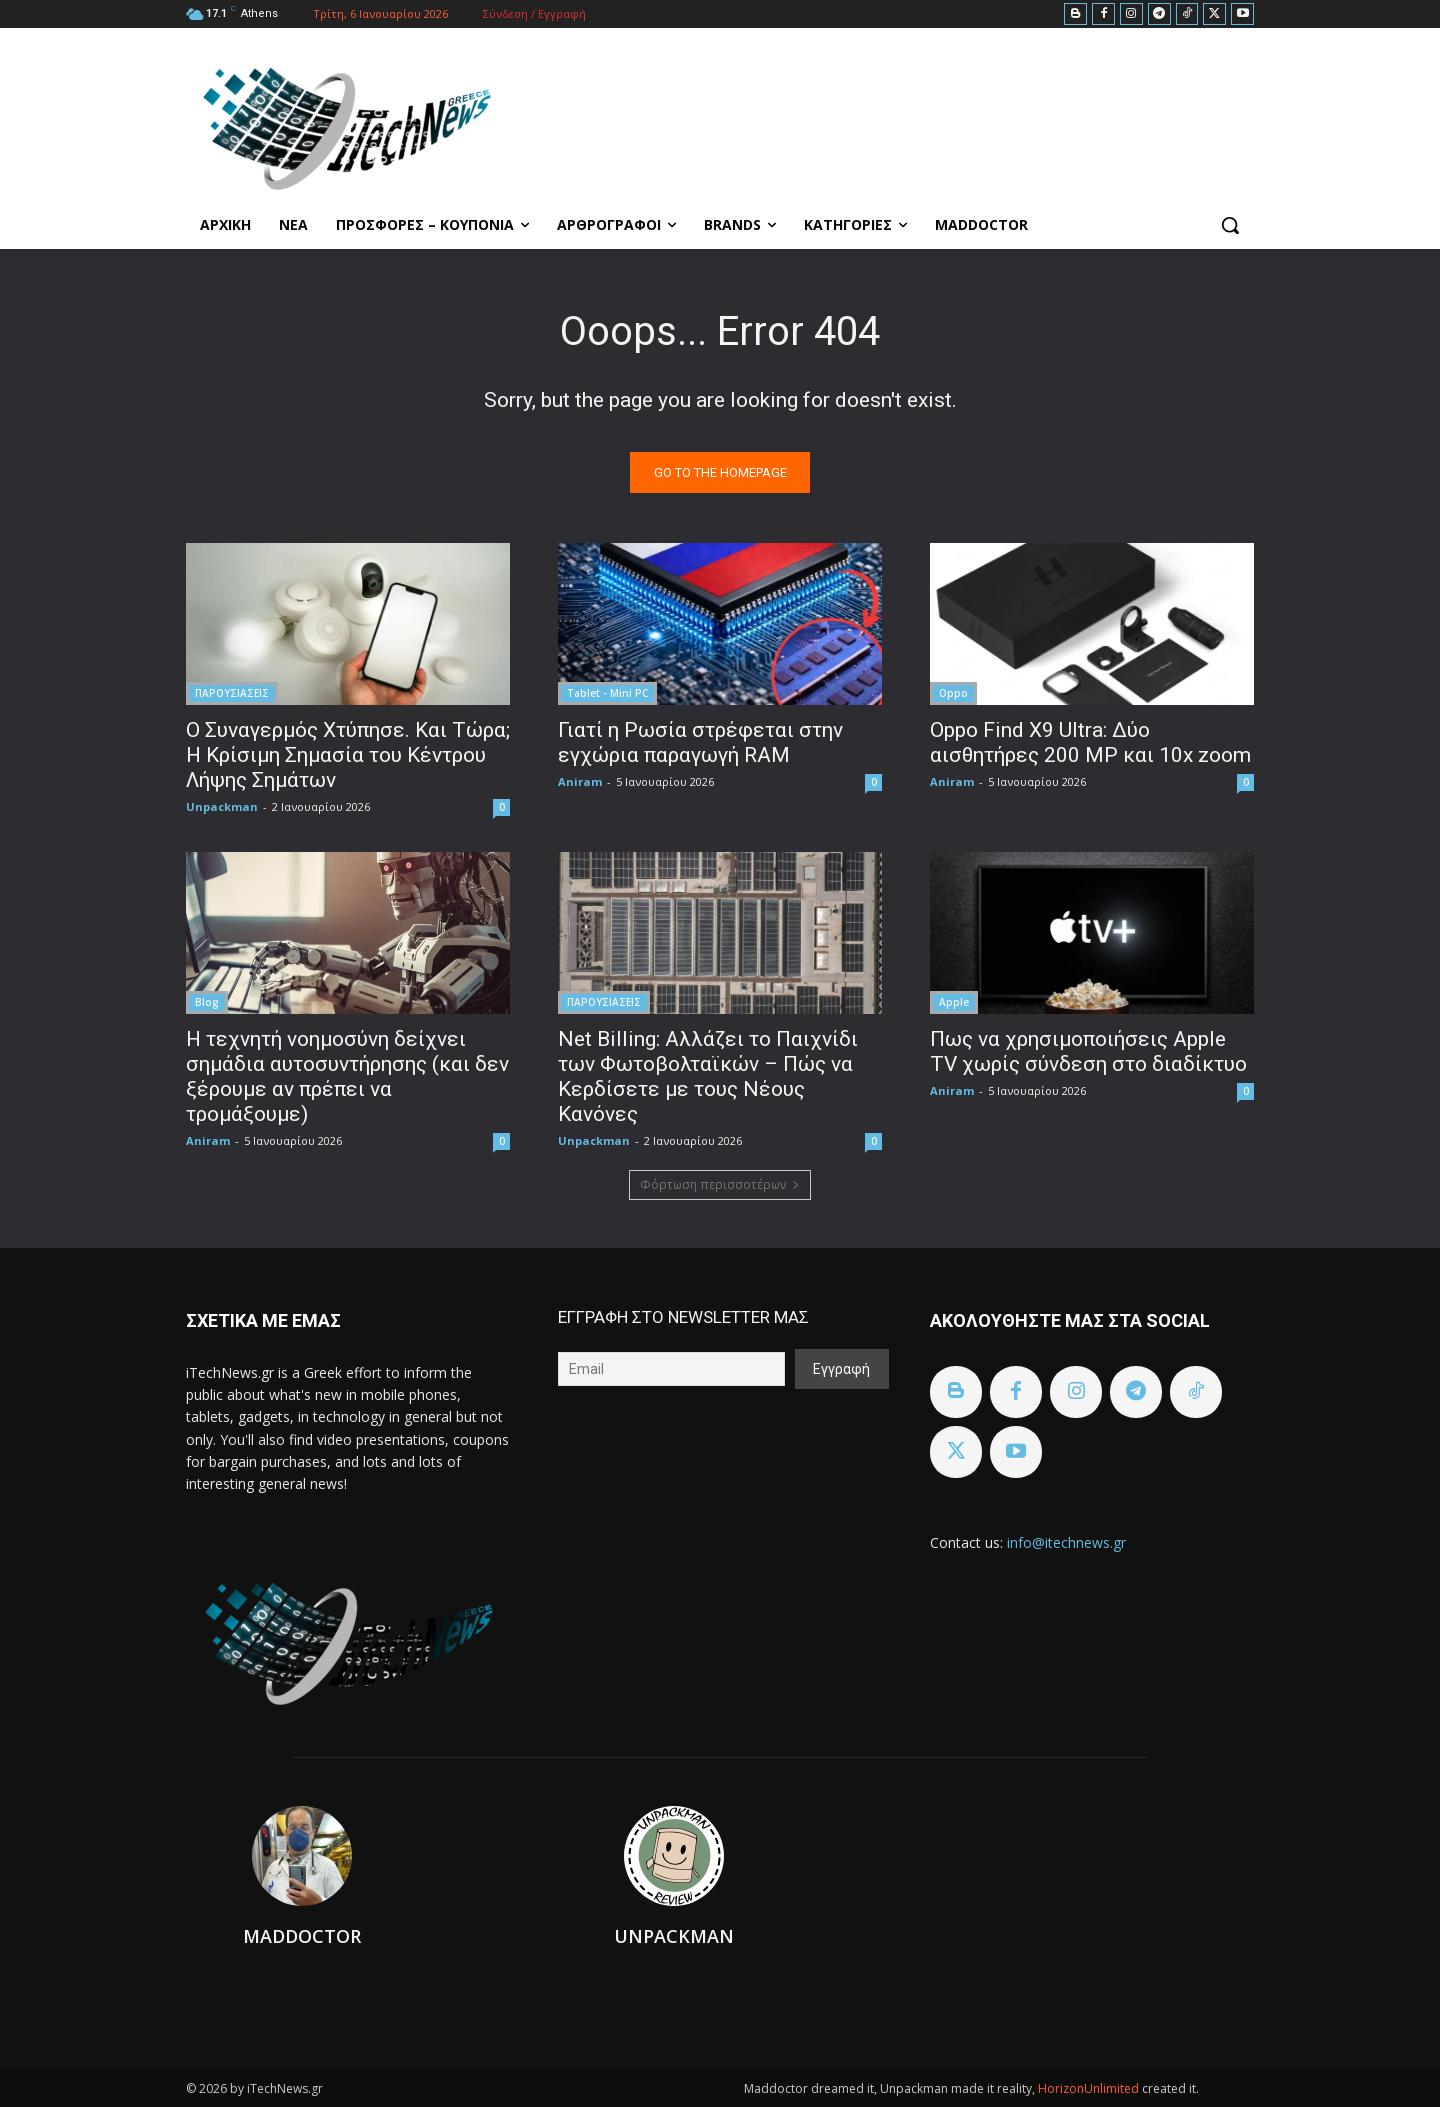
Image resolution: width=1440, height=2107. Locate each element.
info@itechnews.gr (1066, 1542)
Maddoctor (302, 1936)
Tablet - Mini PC (607, 693)
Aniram (580, 781)
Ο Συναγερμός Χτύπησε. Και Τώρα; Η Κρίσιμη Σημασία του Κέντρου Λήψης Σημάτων (348, 755)
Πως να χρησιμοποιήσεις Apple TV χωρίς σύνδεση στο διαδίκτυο (1088, 1051)
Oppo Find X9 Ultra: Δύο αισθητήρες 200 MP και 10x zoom (1090, 742)
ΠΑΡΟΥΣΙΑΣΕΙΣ (232, 693)
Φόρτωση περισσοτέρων (720, 1184)
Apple (954, 1002)
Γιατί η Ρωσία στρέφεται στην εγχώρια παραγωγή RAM (700, 742)
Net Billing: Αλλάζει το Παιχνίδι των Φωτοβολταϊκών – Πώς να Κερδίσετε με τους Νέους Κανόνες (708, 1076)
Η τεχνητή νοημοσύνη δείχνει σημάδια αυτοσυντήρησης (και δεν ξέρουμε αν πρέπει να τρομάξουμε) (347, 1076)
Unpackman (222, 806)
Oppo (953, 693)
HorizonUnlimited (1090, 2088)
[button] (1230, 225)
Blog (207, 1002)
